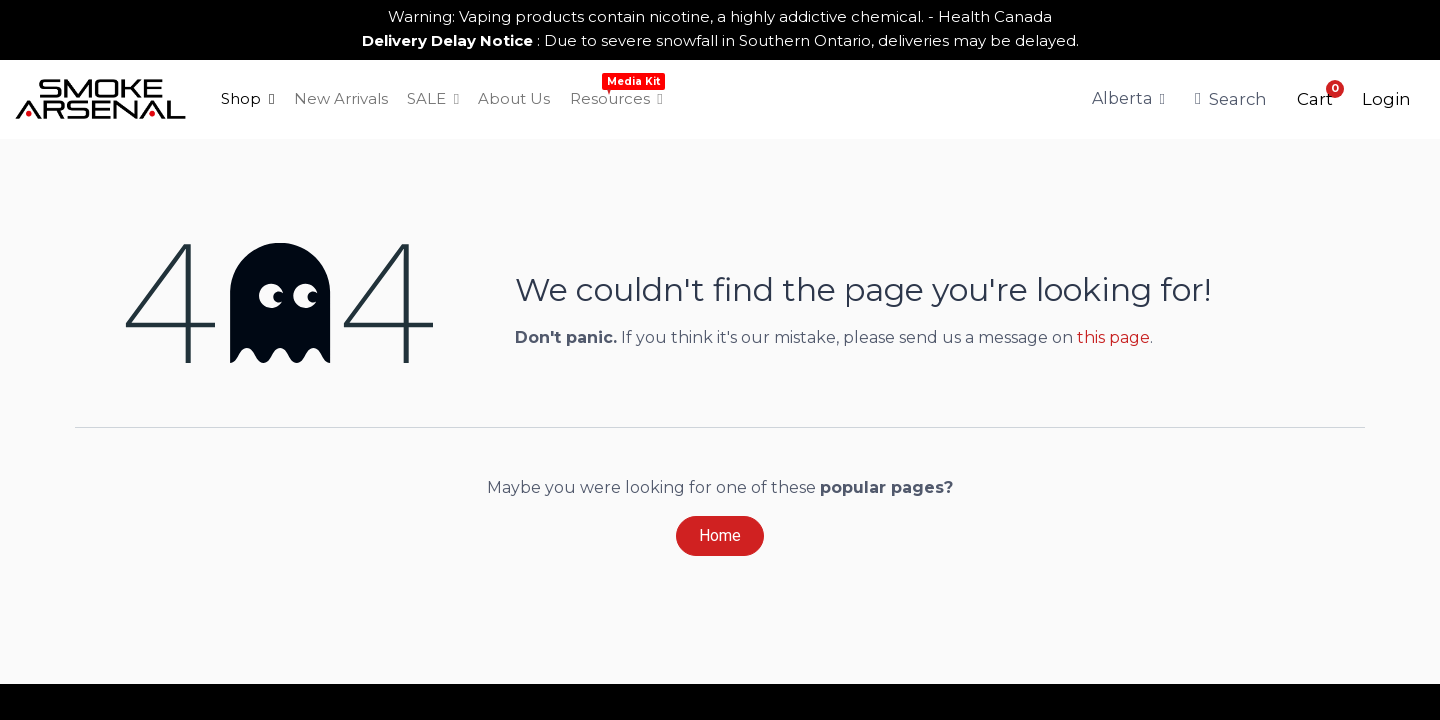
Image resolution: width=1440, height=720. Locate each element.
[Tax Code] (1129, 99)
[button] (1315, 99)
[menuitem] (248, 99)
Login (1386, 99)
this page (1113, 337)
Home (720, 535)
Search (1231, 99)
